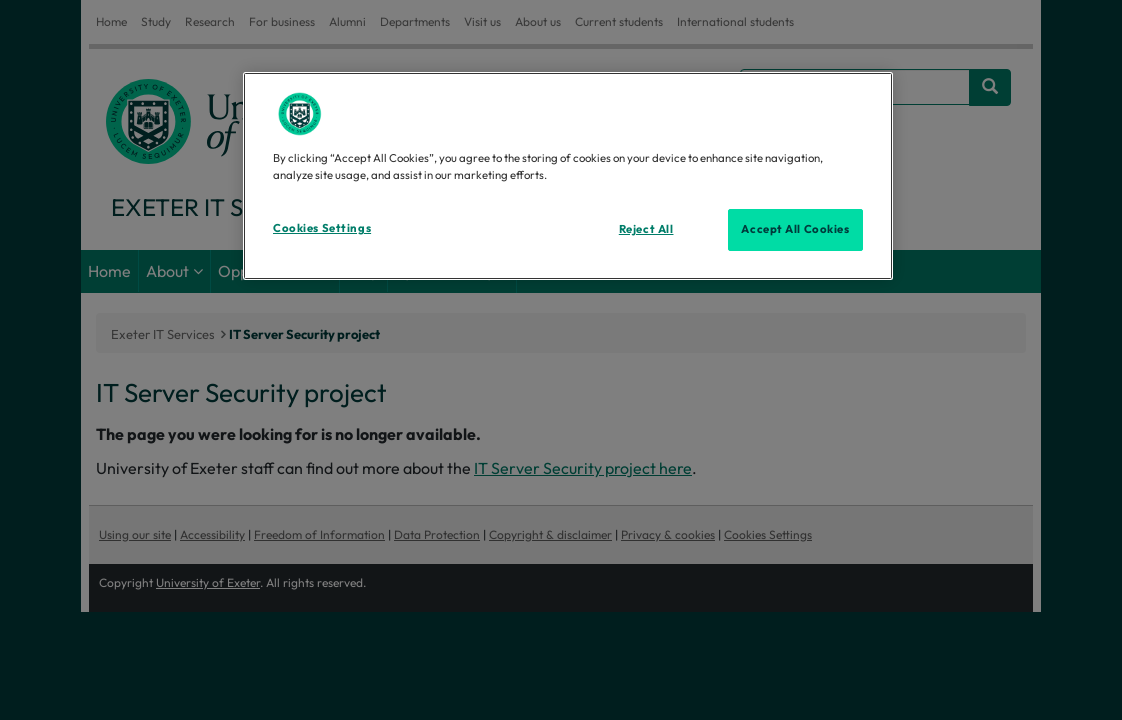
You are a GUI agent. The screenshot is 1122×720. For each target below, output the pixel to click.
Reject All (646, 229)
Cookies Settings (322, 228)
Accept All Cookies (795, 229)
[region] (568, 176)
